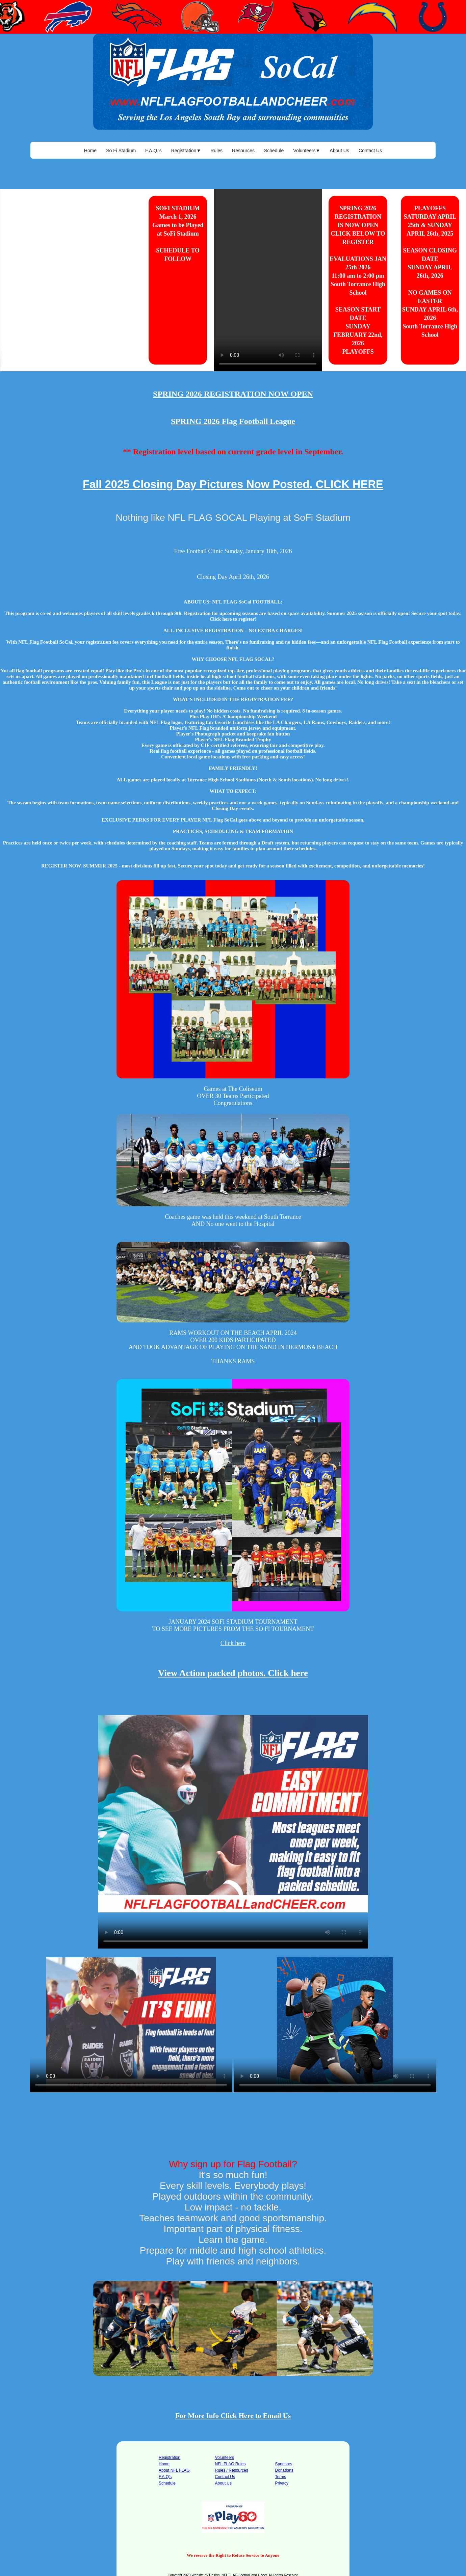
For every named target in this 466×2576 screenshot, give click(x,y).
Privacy (281, 2483)
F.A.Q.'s (153, 150)
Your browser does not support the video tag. (71, 280)
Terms (280, 2476)
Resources (243, 150)
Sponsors (283, 2464)
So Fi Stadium (121, 150)
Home (90, 150)
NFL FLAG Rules (230, 2464)
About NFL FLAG (174, 2470)
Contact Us (370, 150)
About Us (339, 150)
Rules (216, 150)
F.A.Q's (165, 2476)
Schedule (274, 150)
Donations (284, 2470)
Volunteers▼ (306, 150)
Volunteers (224, 2457)
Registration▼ (186, 150)
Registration (169, 2457)
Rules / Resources (231, 2470)
